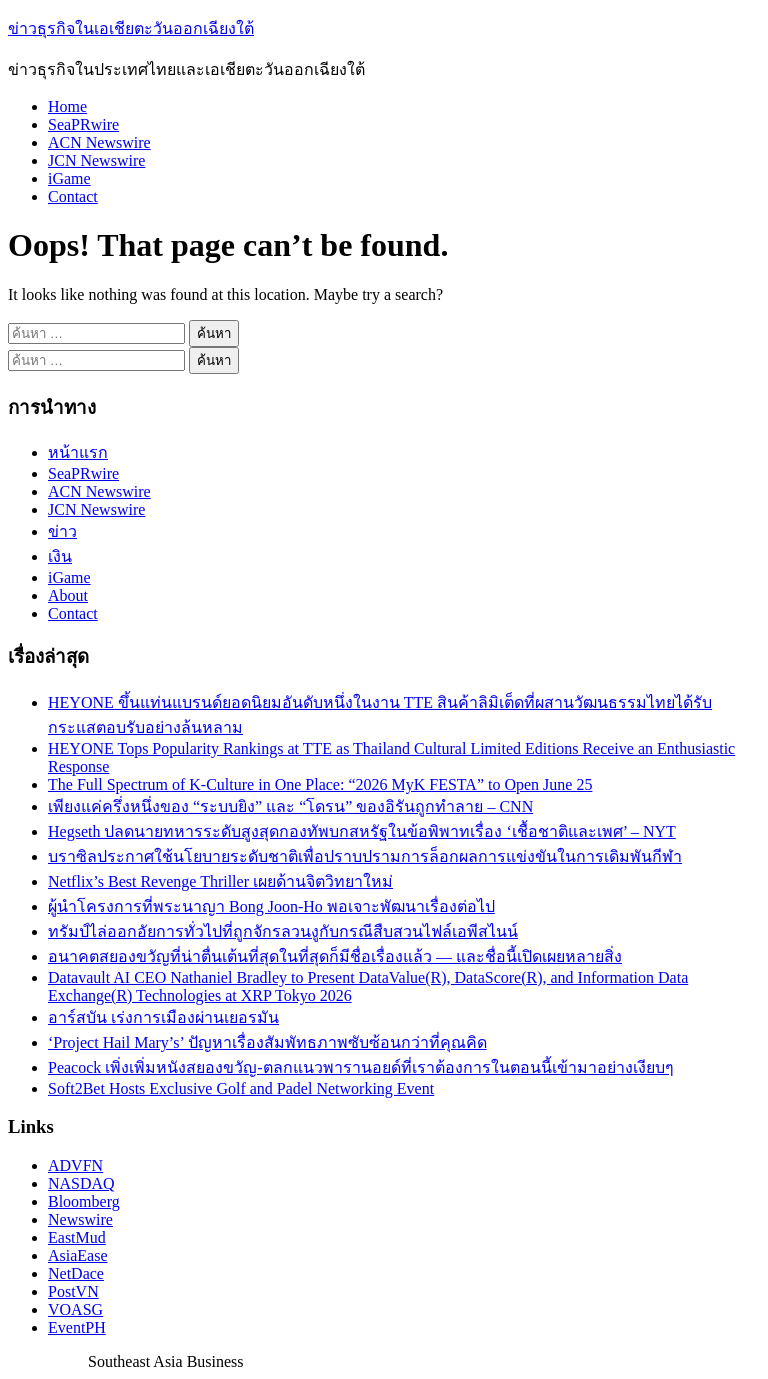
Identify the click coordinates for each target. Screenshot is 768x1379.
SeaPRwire (83, 124)
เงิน (60, 556)
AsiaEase (78, 1255)
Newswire (80, 1219)
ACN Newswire (99, 142)
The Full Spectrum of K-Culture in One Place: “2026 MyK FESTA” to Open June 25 (320, 784)
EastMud (77, 1237)
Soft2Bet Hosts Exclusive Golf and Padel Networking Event (241, 1088)
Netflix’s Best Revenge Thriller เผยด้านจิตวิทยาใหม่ (220, 881)
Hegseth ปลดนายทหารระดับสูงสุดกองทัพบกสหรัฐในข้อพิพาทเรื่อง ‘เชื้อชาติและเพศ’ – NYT (362, 831)
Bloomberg (84, 1201)
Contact (73, 196)
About (68, 595)
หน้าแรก (78, 452)
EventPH (77, 1327)
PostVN (73, 1291)
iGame (69, 178)
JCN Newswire (96, 160)
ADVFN (75, 1165)
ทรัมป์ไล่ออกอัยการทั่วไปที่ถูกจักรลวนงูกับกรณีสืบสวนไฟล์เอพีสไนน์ (283, 931)
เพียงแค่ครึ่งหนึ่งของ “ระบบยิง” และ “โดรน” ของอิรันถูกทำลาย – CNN (290, 806)
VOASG (75, 1309)
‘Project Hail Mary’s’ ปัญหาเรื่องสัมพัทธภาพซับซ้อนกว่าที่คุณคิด (267, 1042)
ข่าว (62, 531)
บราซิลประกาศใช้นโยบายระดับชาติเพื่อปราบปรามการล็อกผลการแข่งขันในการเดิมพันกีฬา (365, 856)
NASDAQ (81, 1183)
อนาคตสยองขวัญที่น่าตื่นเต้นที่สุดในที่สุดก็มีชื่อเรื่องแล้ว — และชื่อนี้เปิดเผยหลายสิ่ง (335, 956)
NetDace (76, 1273)
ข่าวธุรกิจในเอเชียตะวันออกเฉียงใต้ (131, 28)
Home (67, 106)
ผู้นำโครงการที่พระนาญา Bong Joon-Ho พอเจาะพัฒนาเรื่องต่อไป (271, 906)
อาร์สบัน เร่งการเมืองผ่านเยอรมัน (163, 1017)
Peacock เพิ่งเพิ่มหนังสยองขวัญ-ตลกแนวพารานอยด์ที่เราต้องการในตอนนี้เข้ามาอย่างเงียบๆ (361, 1067)
